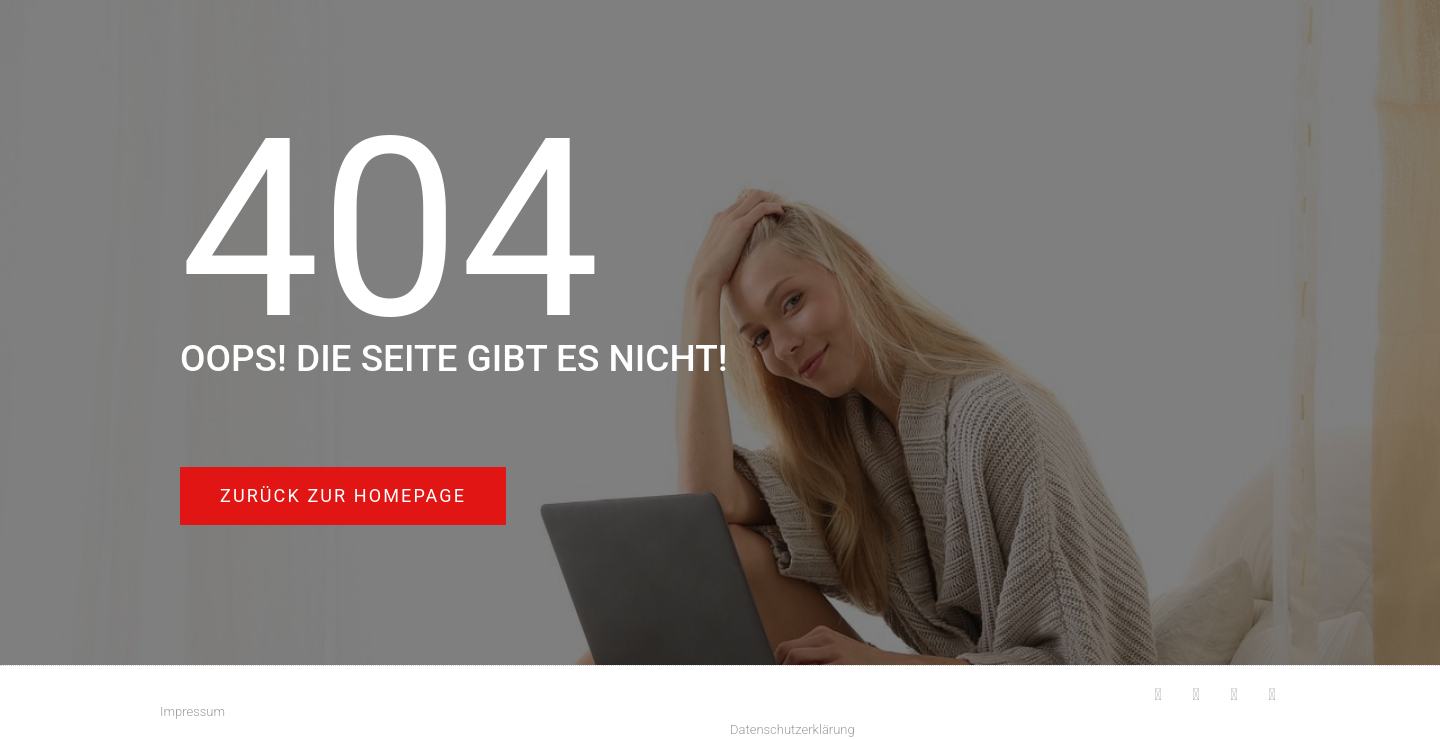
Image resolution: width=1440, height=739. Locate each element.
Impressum (192, 711)
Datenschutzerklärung (792, 729)
